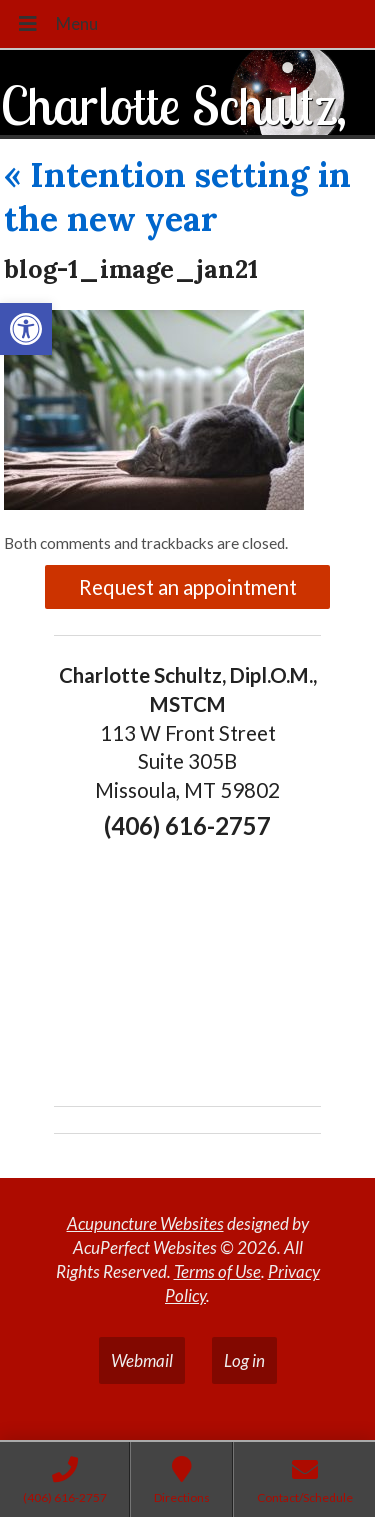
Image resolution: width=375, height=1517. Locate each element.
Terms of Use (217, 1271)
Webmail (142, 1360)
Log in (244, 1360)
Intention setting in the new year (177, 196)
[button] (26, 329)
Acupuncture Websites (145, 1223)
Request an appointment (188, 587)
